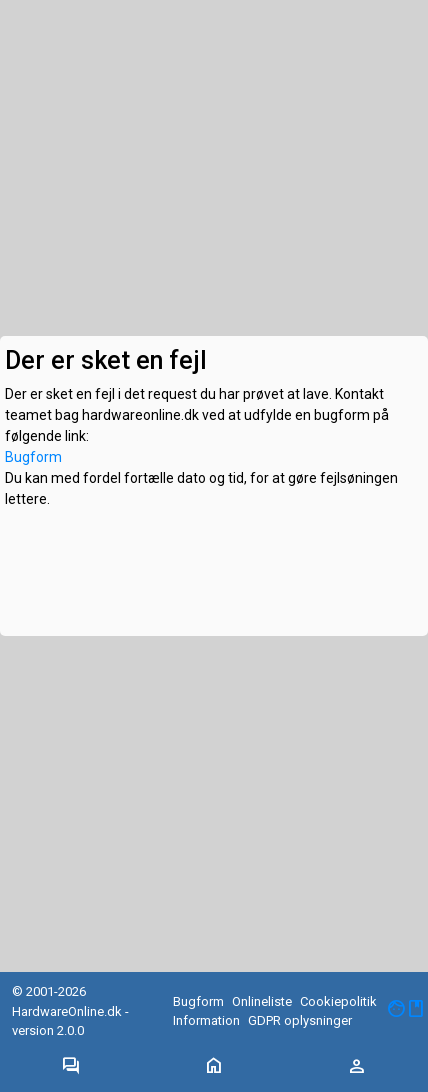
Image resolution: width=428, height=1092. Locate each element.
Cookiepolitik (338, 1001)
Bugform (33, 457)
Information (206, 1020)
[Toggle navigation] (71, 1067)
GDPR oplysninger (300, 1020)
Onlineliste (262, 1001)
